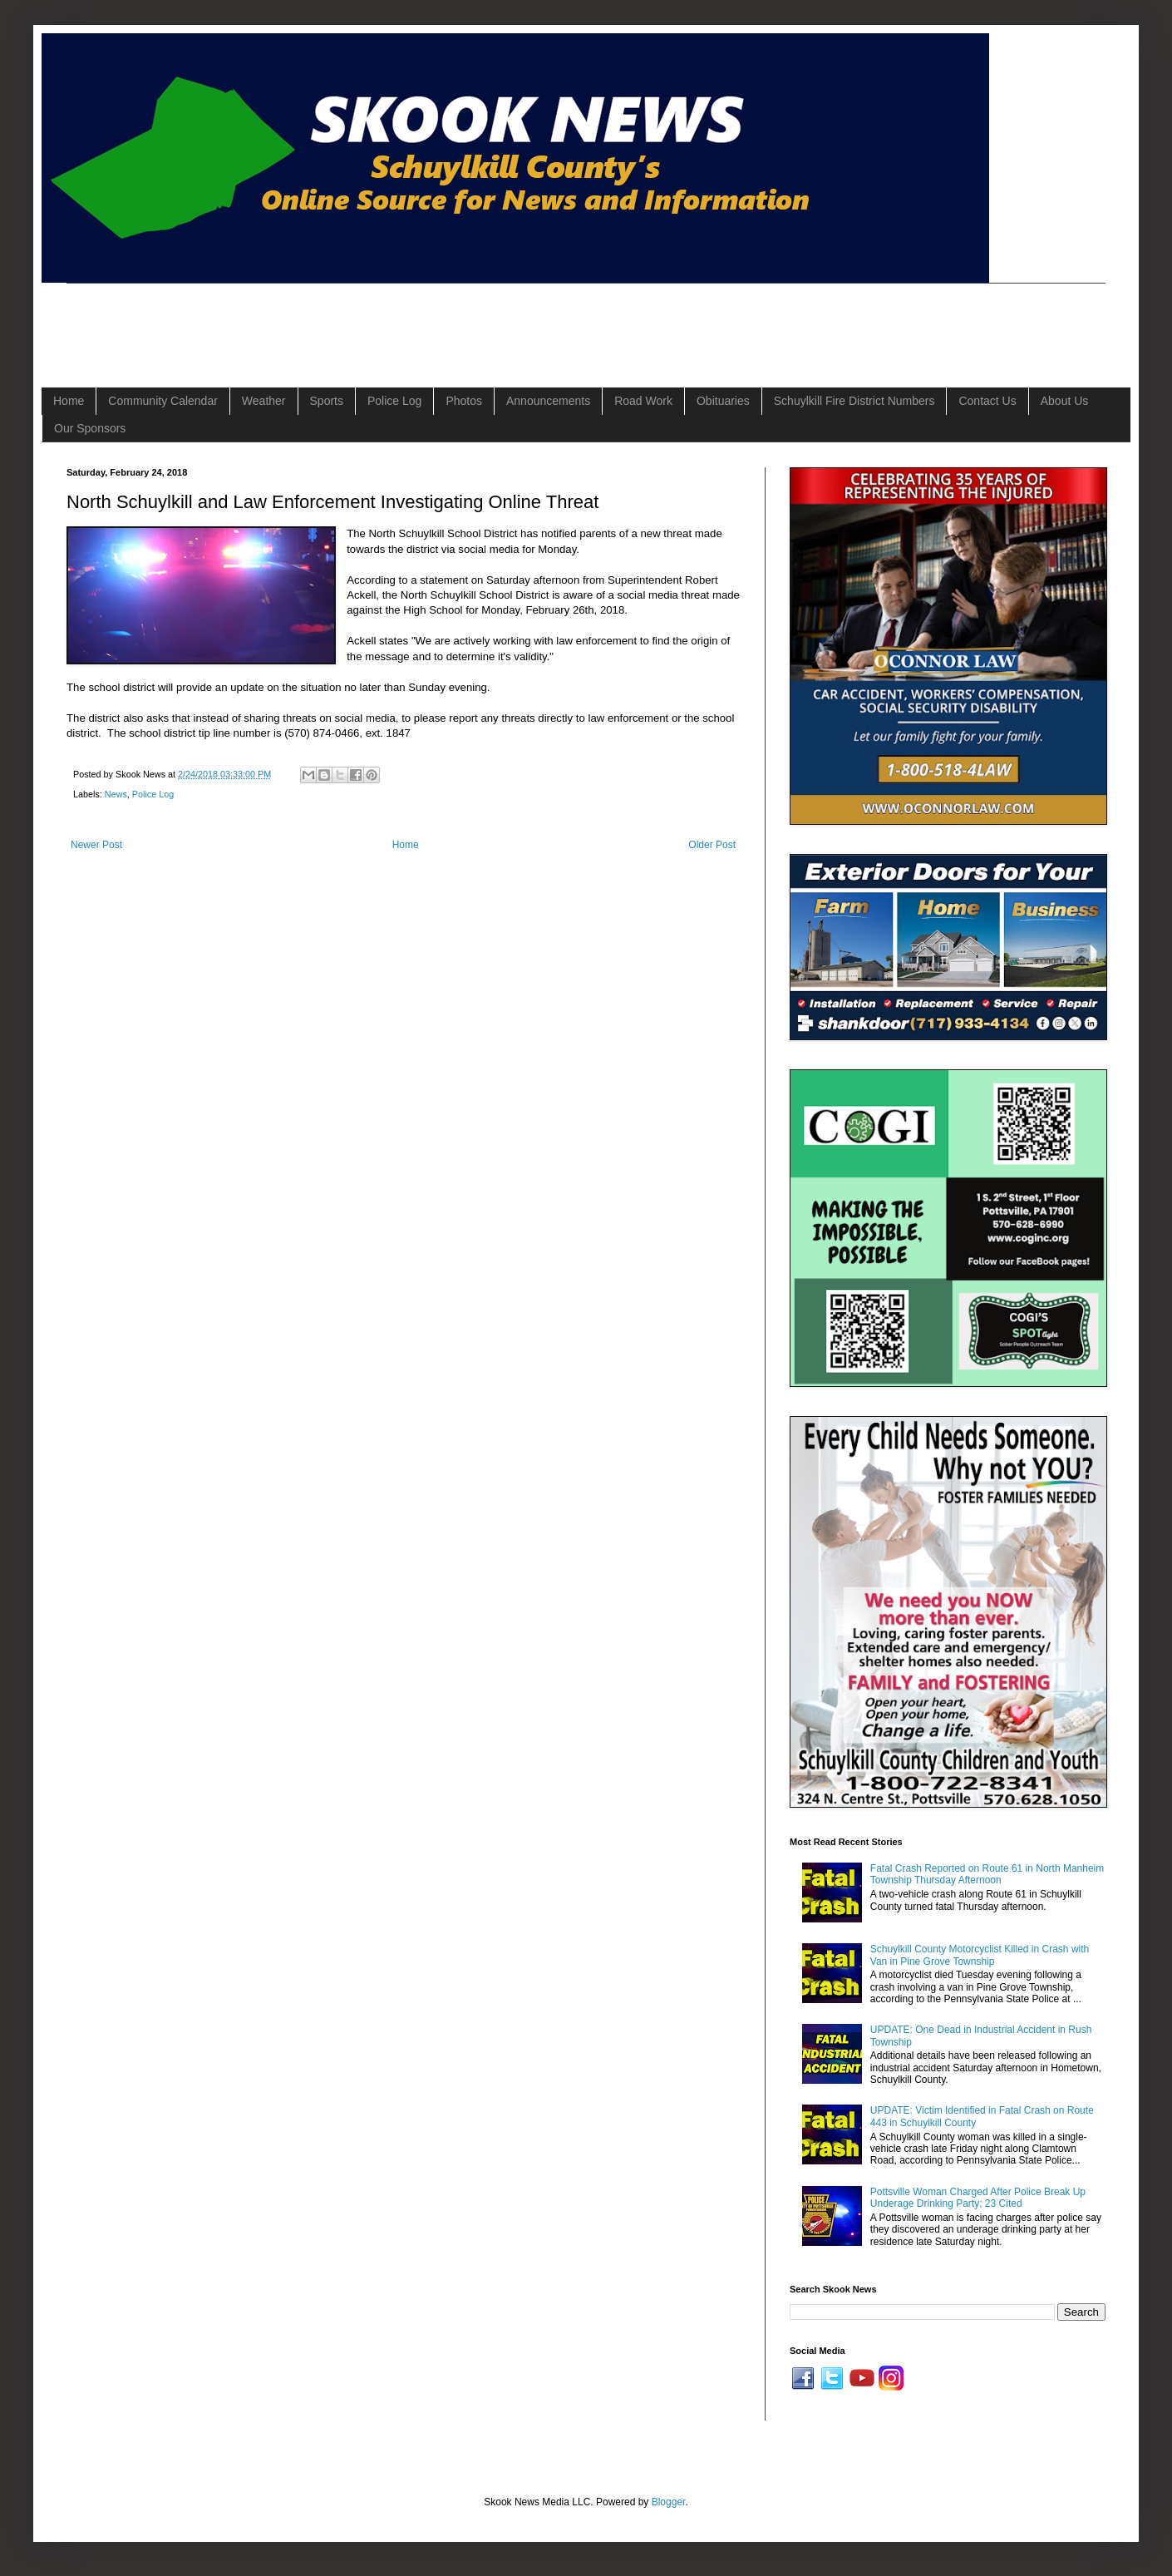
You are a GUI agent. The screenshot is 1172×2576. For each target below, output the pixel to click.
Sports (326, 400)
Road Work (643, 400)
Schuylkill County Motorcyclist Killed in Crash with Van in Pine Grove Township (979, 1955)
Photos (464, 400)
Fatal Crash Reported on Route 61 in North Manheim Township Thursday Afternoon (987, 1874)
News (116, 794)
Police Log (394, 400)
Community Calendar (163, 400)
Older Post (712, 845)
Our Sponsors (90, 428)
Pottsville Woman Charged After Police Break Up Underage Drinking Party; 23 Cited (978, 2197)
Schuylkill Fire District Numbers (854, 400)
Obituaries (723, 400)
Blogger (669, 2502)
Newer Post (96, 845)
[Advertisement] (369, 321)
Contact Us (987, 400)
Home (68, 400)
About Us (1065, 400)
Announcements (548, 400)
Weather (264, 400)
